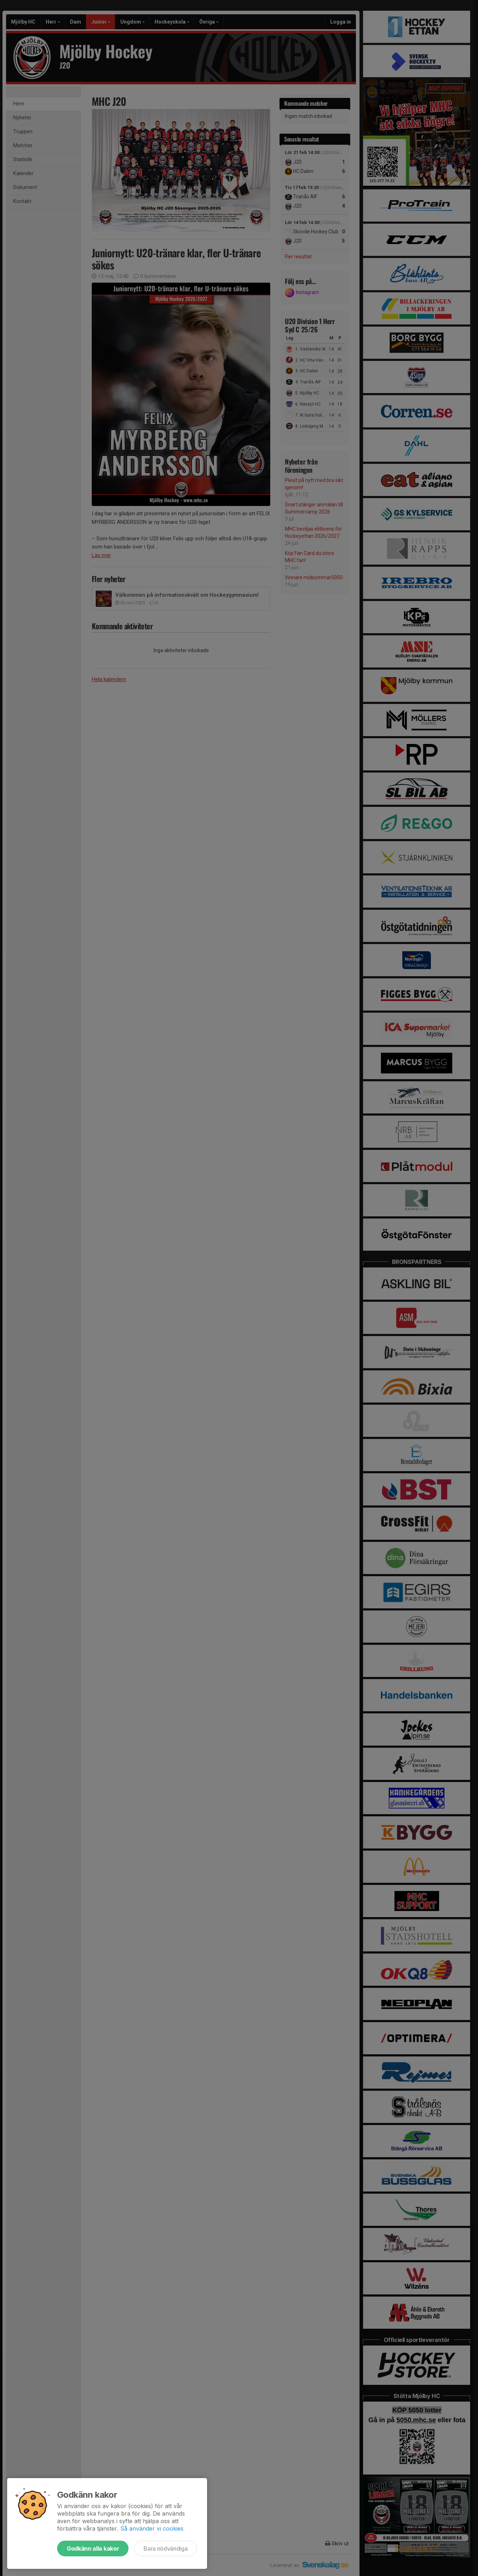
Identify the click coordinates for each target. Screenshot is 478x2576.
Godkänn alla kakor (93, 2548)
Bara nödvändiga (165, 2548)
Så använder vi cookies (151, 2528)
